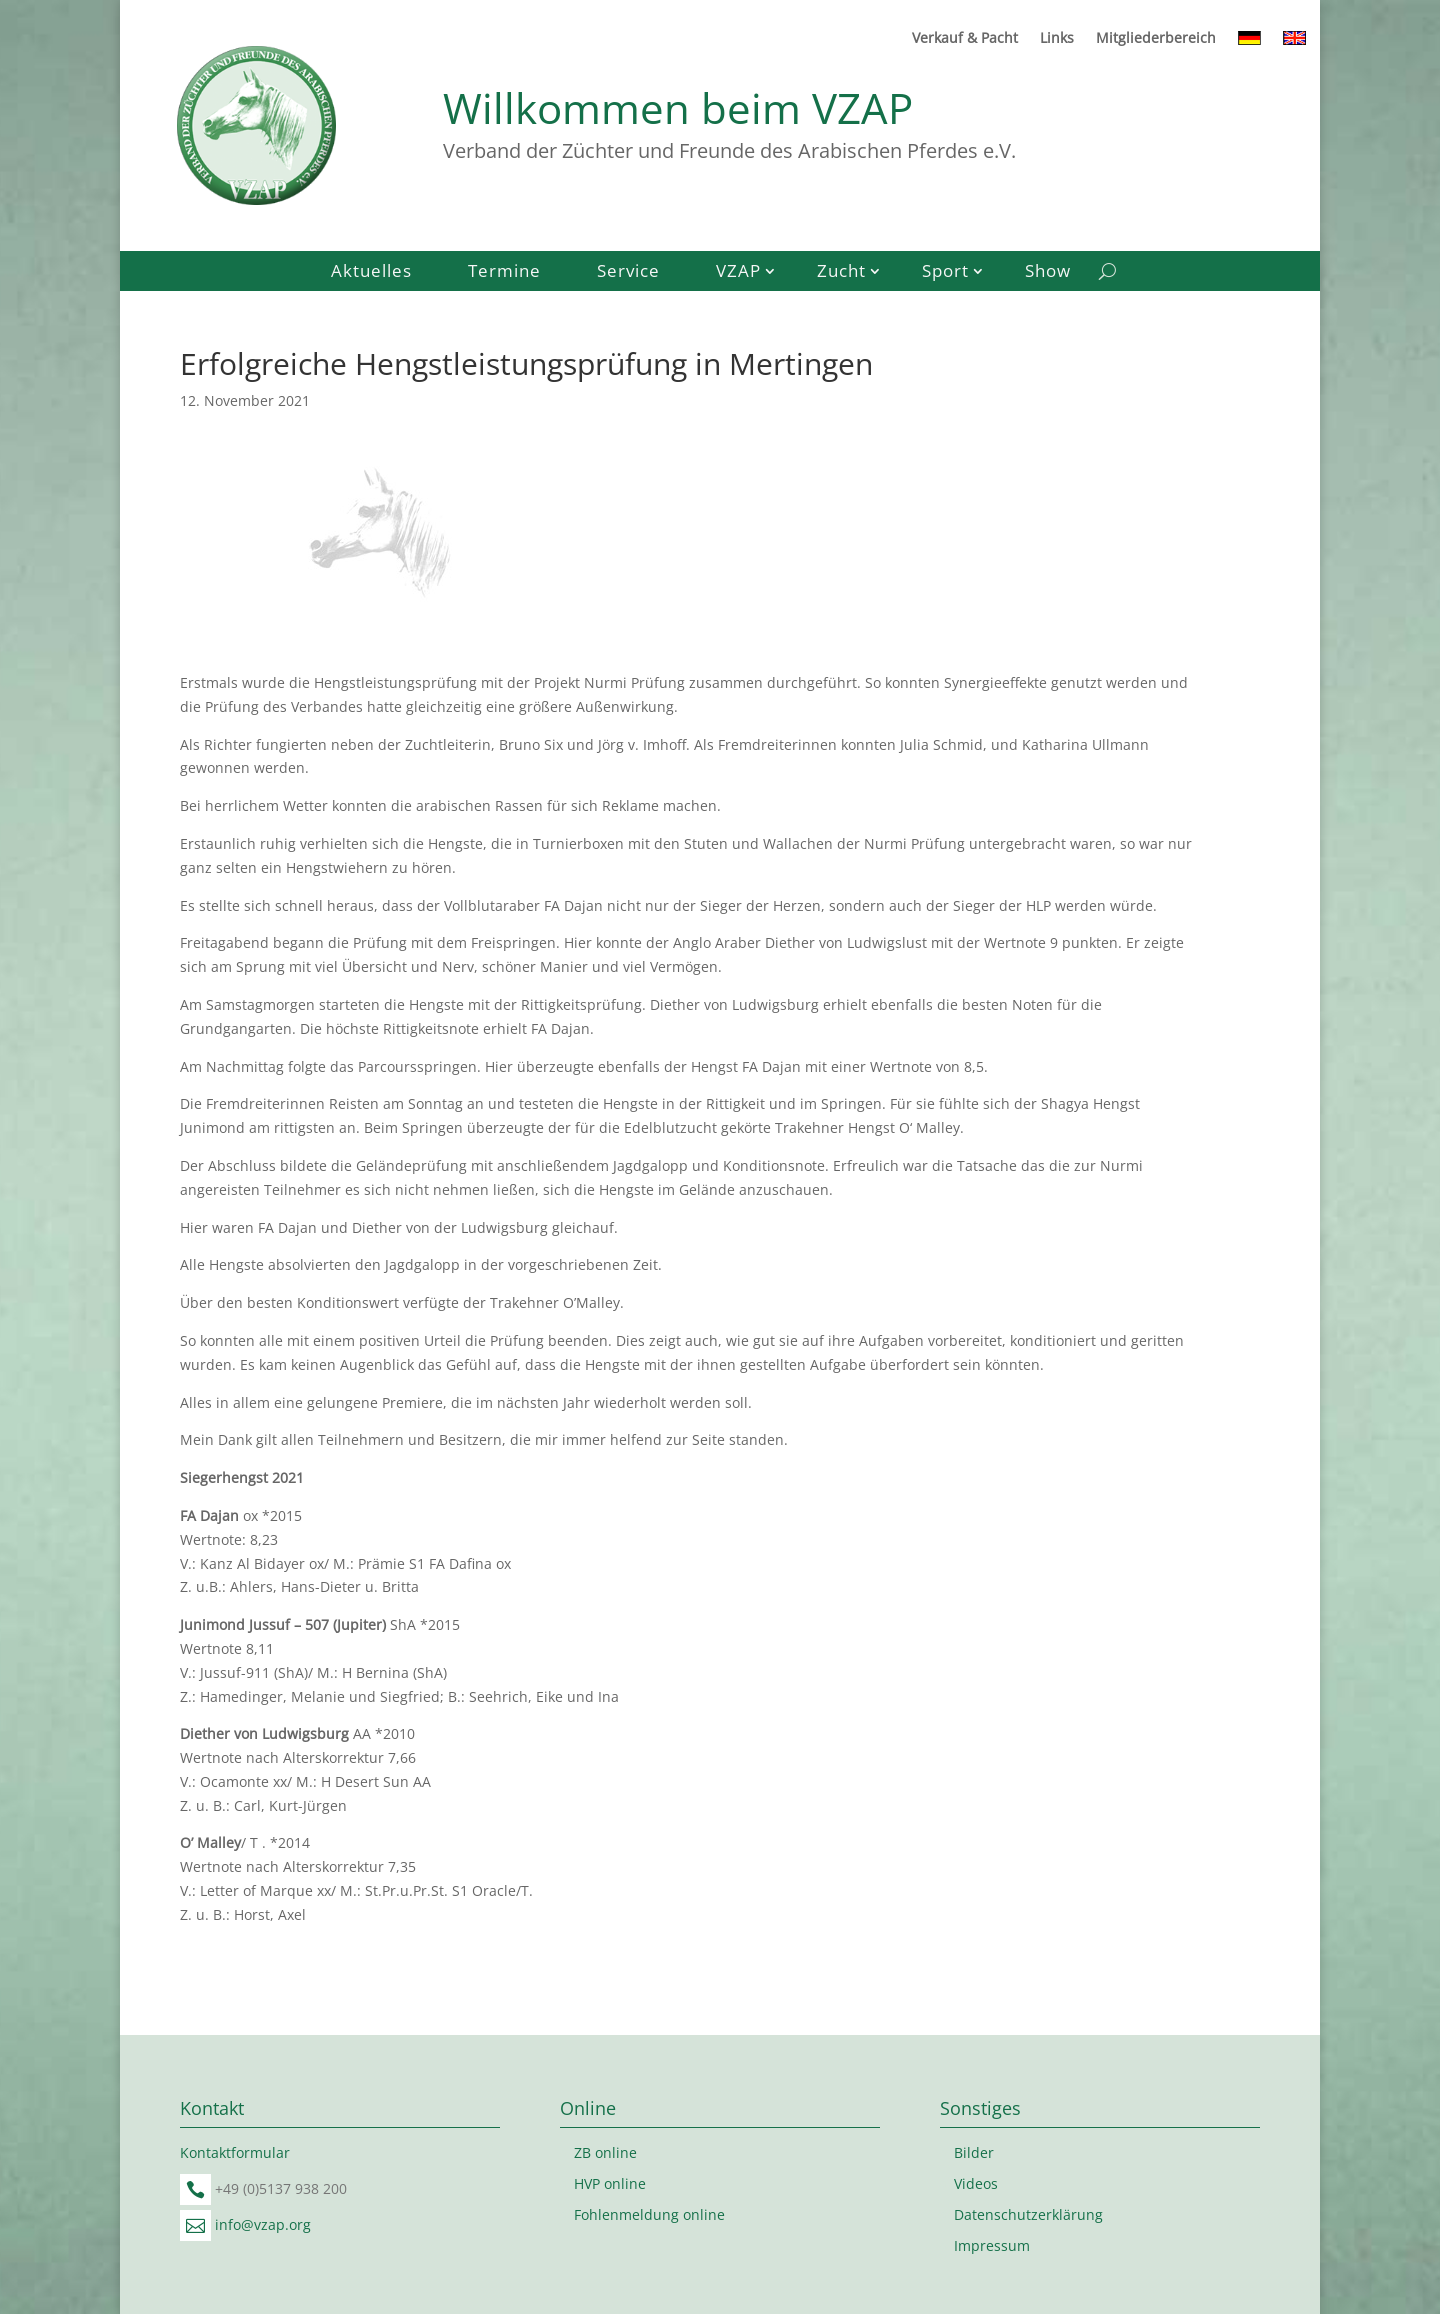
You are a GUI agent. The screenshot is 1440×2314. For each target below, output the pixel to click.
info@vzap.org (263, 2224)
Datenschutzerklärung (1028, 2214)
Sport (945, 273)
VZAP (738, 273)
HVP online (610, 2183)
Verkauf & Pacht (965, 39)
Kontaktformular (235, 2152)
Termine (504, 273)
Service (628, 273)
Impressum (992, 2245)
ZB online (605, 2152)
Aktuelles (371, 273)
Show (1048, 273)
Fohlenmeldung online (649, 2214)
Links (1057, 39)
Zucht (841, 273)
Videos (976, 2183)
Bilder (974, 2152)
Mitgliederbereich (1156, 39)
